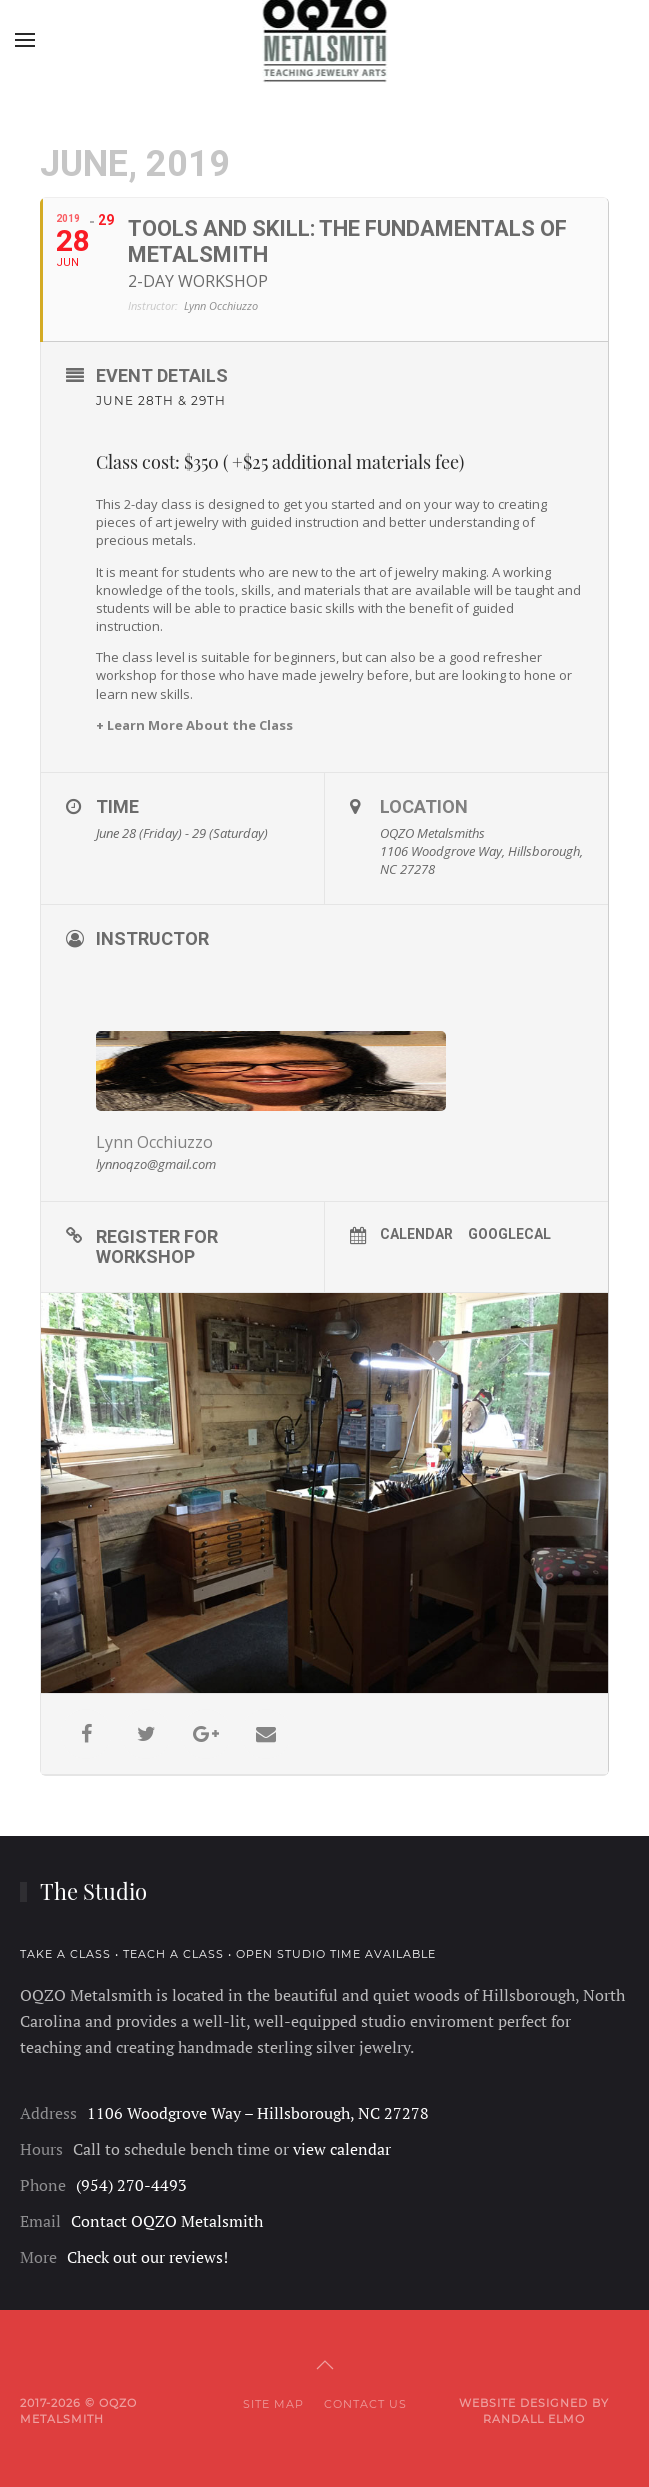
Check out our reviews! (147, 2257)
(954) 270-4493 (131, 2185)
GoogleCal (509, 1234)
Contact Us (365, 2404)
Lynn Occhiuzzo (154, 1142)
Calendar (416, 1234)
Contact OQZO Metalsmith (167, 2221)
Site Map (273, 2404)
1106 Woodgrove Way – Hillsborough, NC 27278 (258, 2113)
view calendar (342, 2149)
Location (424, 806)
